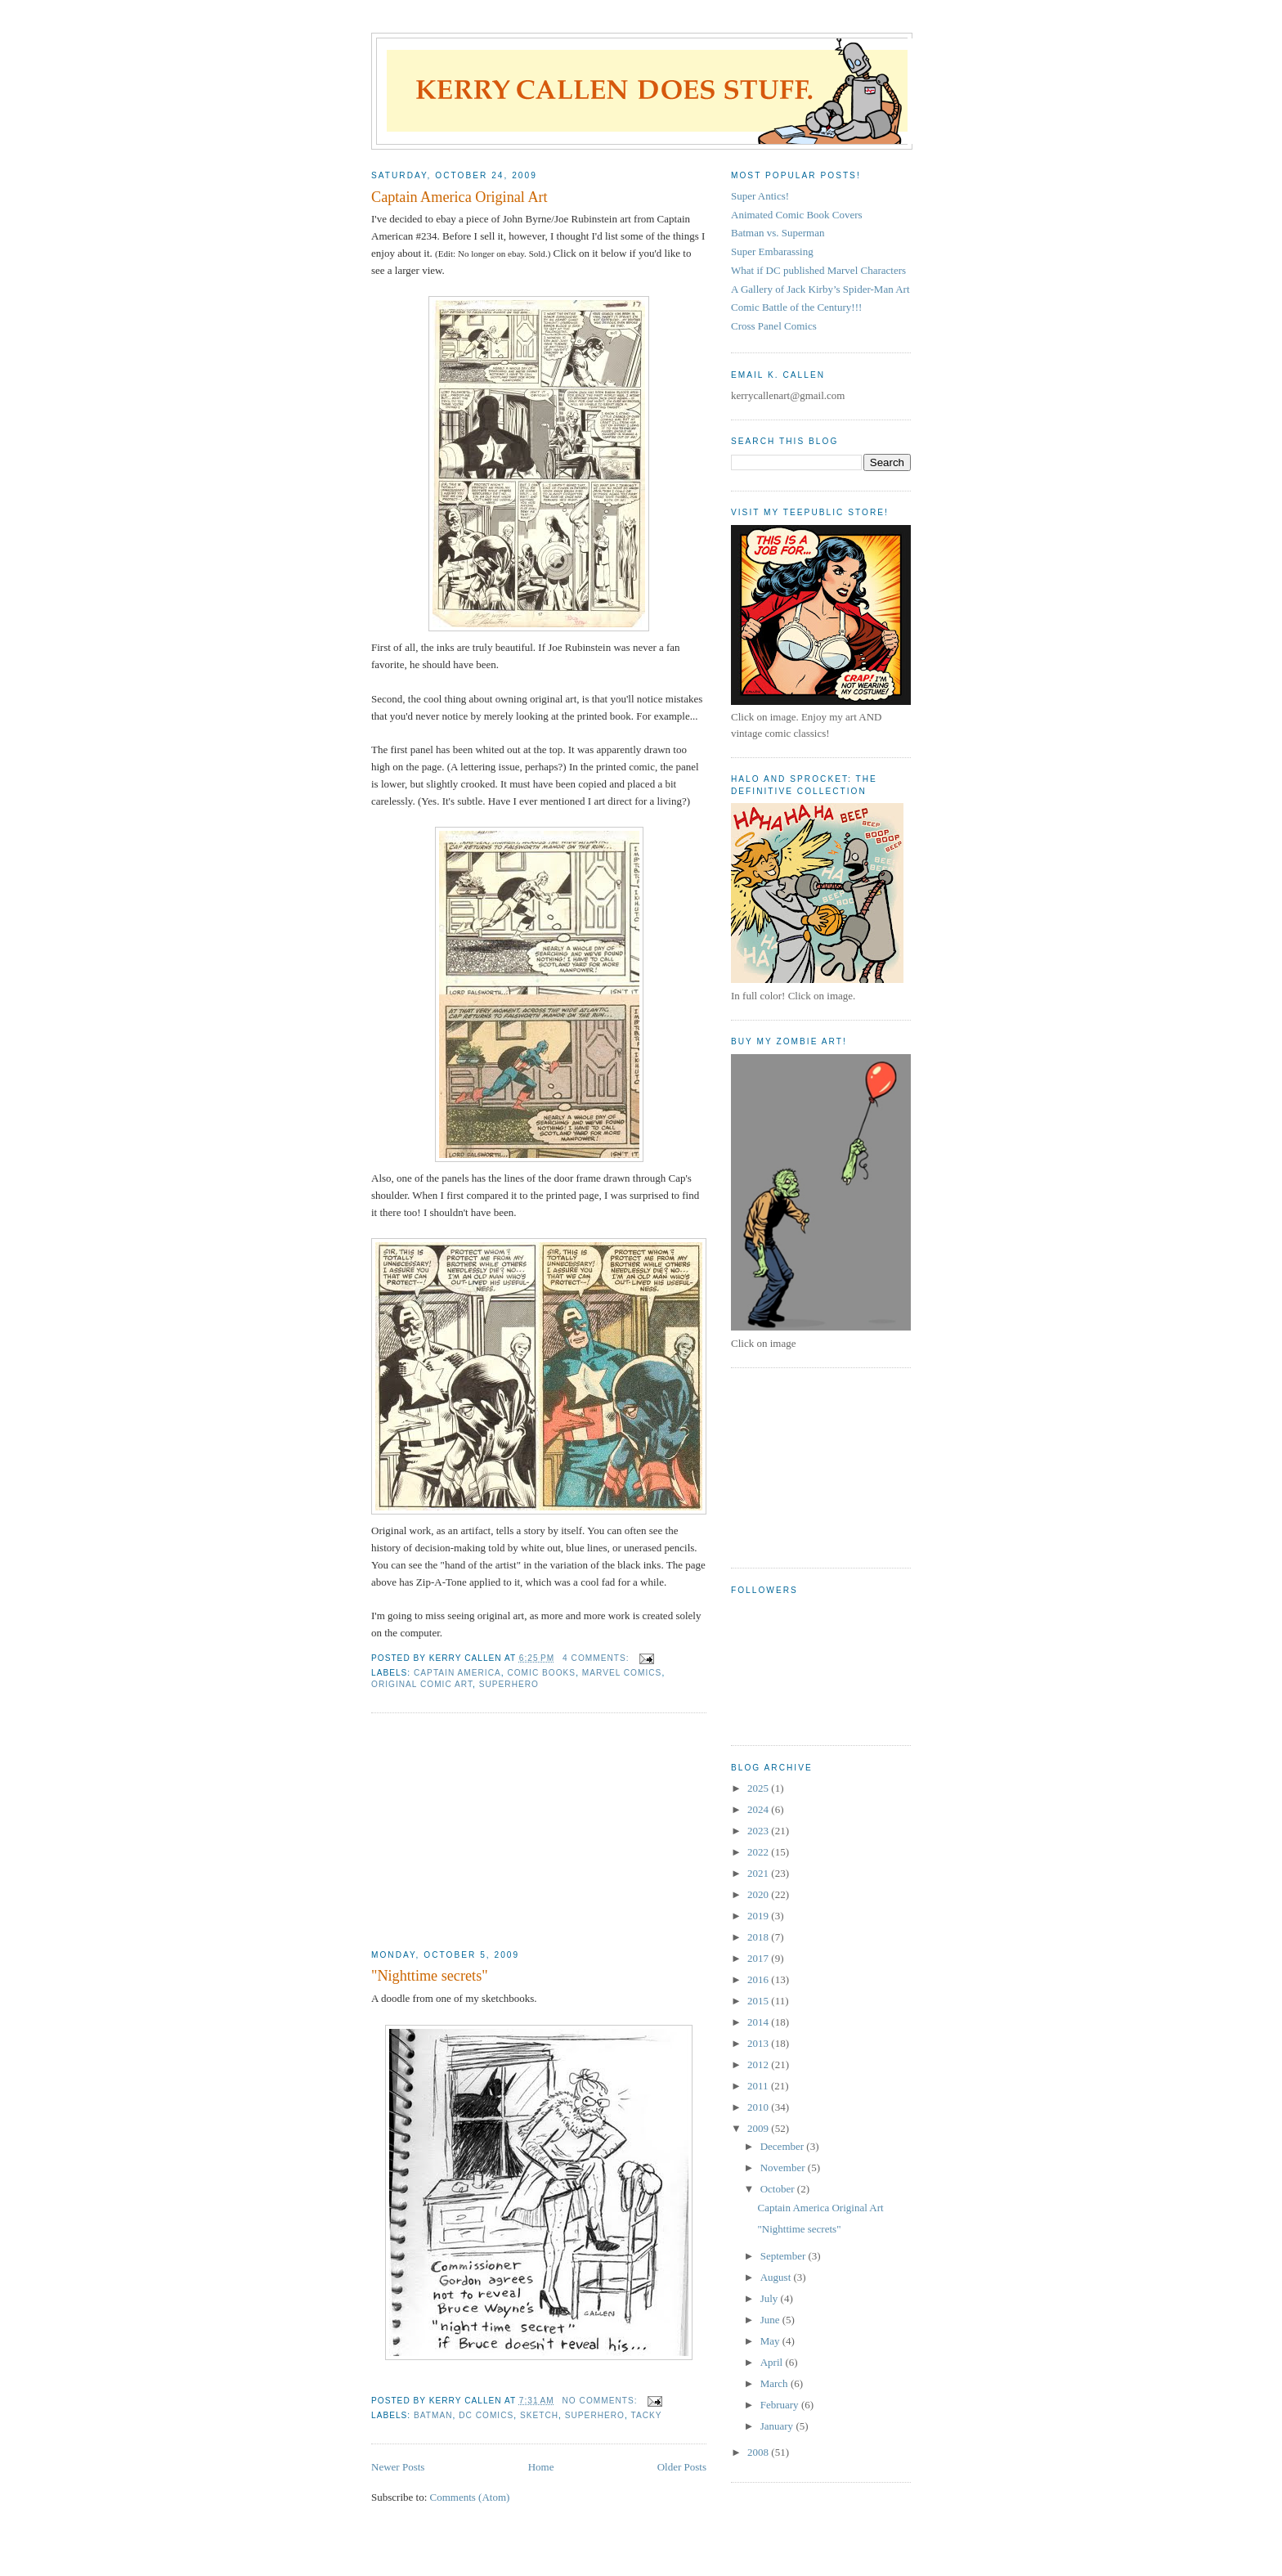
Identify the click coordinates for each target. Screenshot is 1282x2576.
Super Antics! (760, 196)
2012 (759, 2064)
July (770, 2298)
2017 (759, 1958)
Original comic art (422, 1684)
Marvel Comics (622, 1672)
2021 (759, 1873)
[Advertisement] (493, 1832)
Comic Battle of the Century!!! (796, 307)
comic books (541, 1672)
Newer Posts (397, 2467)
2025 (759, 1788)
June (771, 2319)
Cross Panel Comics (774, 326)
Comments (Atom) (470, 2497)
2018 (759, 1937)
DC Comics (486, 2415)
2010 (759, 2107)
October (778, 2189)
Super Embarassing (772, 251)
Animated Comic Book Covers (797, 215)
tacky (646, 2415)
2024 (759, 1809)
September (784, 2256)
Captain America (457, 1672)
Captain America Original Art (459, 197)
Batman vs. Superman (777, 233)
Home (541, 2467)
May (771, 2341)
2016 (759, 1979)
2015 (759, 2001)
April (773, 2362)
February (780, 2405)
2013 (759, 2043)
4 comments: (597, 1658)
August (777, 2277)
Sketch (539, 2415)
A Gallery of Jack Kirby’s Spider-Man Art (820, 289)
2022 (759, 1852)
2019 (759, 1916)
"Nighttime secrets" (429, 1976)
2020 (759, 1894)
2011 (759, 2086)
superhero (509, 1684)
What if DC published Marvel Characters (818, 270)
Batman (433, 2415)
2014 (759, 2022)
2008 (759, 2452)
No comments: (602, 2400)
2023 (759, 1830)
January (778, 2426)
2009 (759, 2128)
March (775, 2383)
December (783, 2146)
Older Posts (681, 2467)
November (784, 2167)
